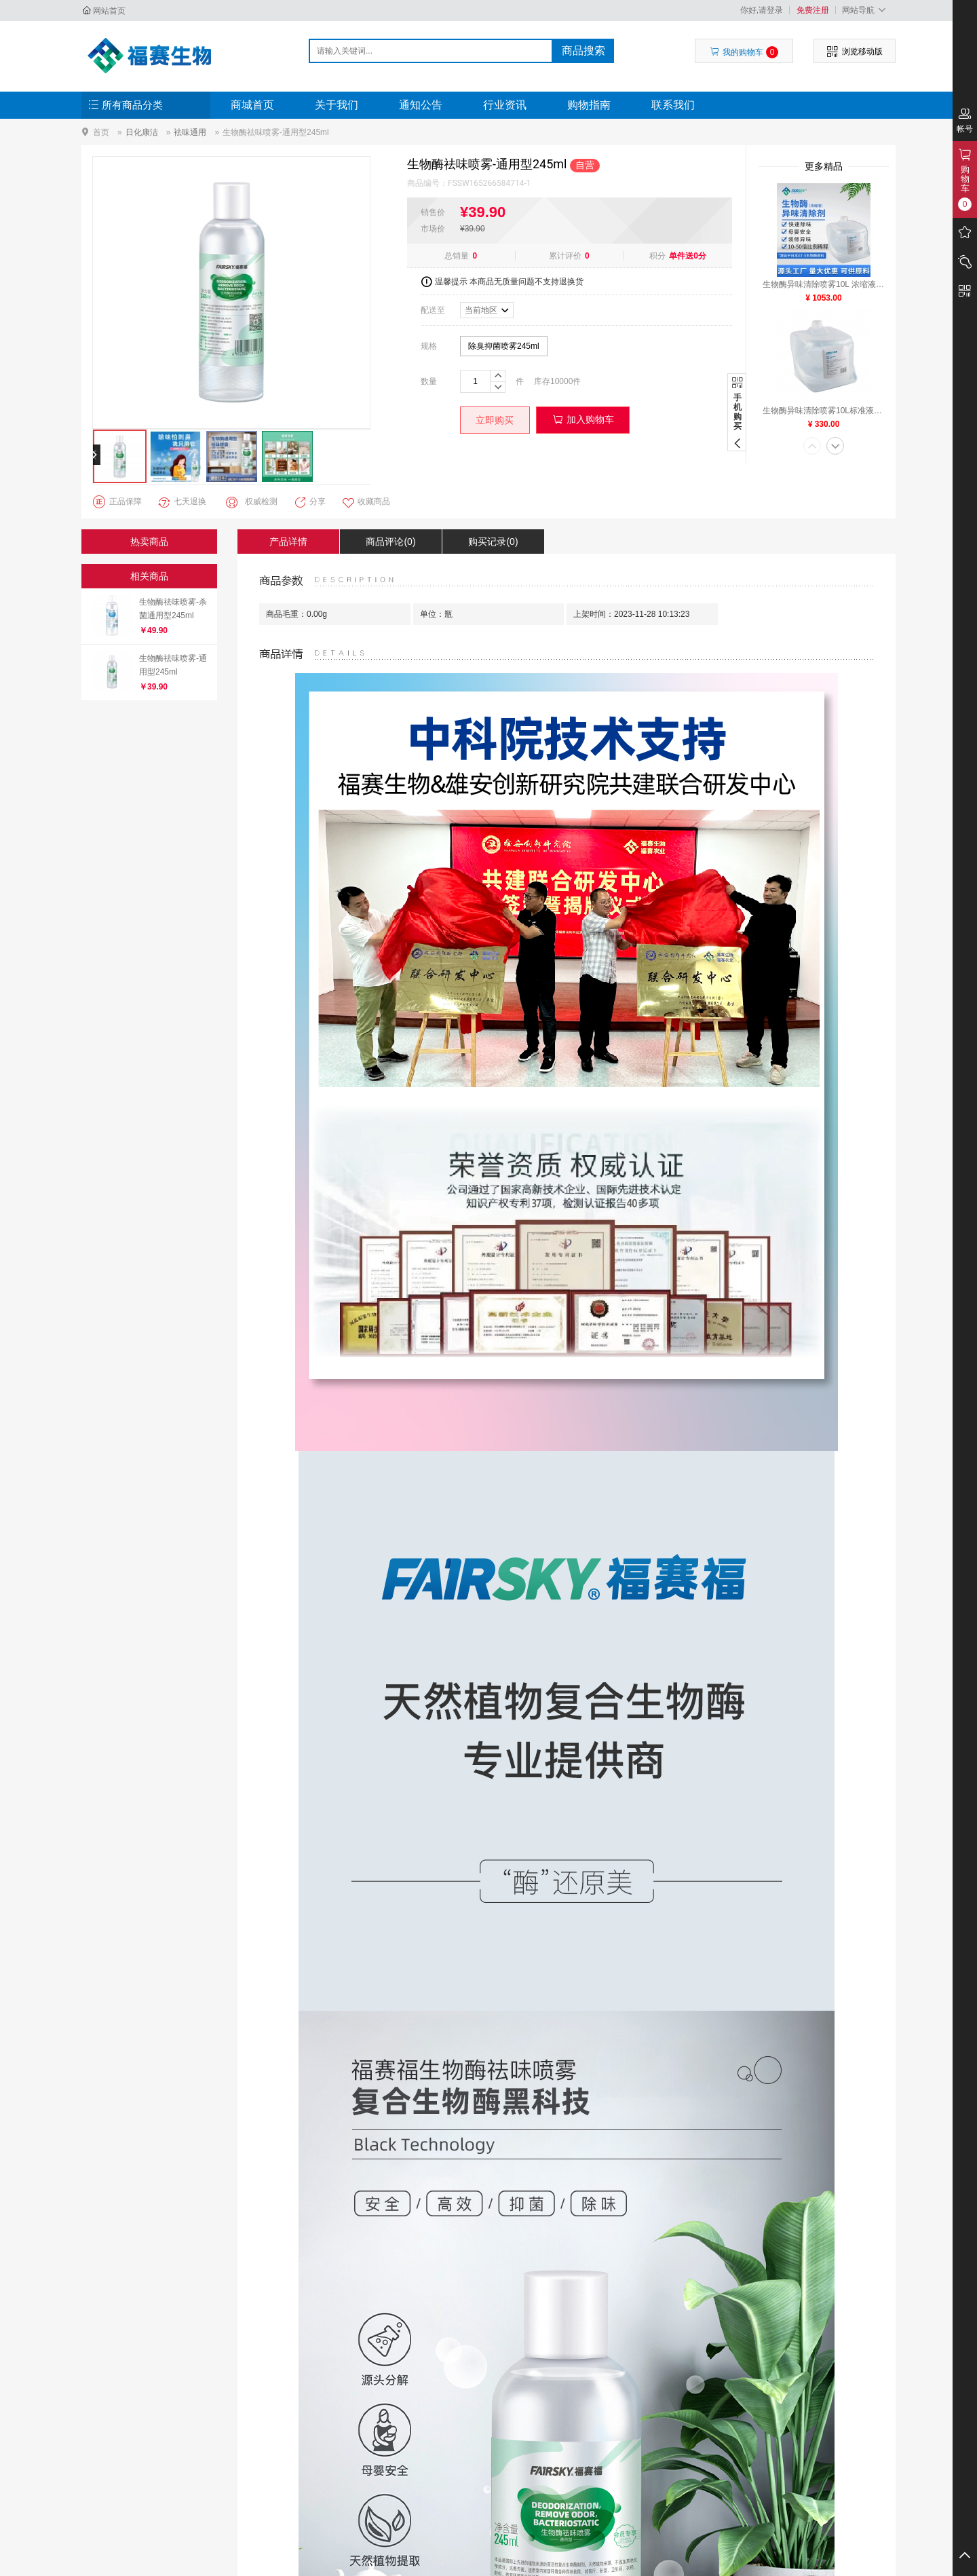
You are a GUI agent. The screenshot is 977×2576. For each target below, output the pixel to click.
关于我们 (336, 105)
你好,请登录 (761, 10)
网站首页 (109, 11)
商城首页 (252, 105)
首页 (101, 132)
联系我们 (673, 105)
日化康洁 (142, 132)
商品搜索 (583, 50)
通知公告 (420, 105)
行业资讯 (504, 105)
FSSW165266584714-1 (489, 183)
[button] (812, 447)
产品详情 (288, 541)
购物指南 (589, 105)
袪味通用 (190, 132)
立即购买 (495, 420)
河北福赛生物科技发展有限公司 (153, 55)
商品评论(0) (390, 541)
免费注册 (813, 10)
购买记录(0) (493, 541)
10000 (561, 381)
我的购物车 (744, 52)
